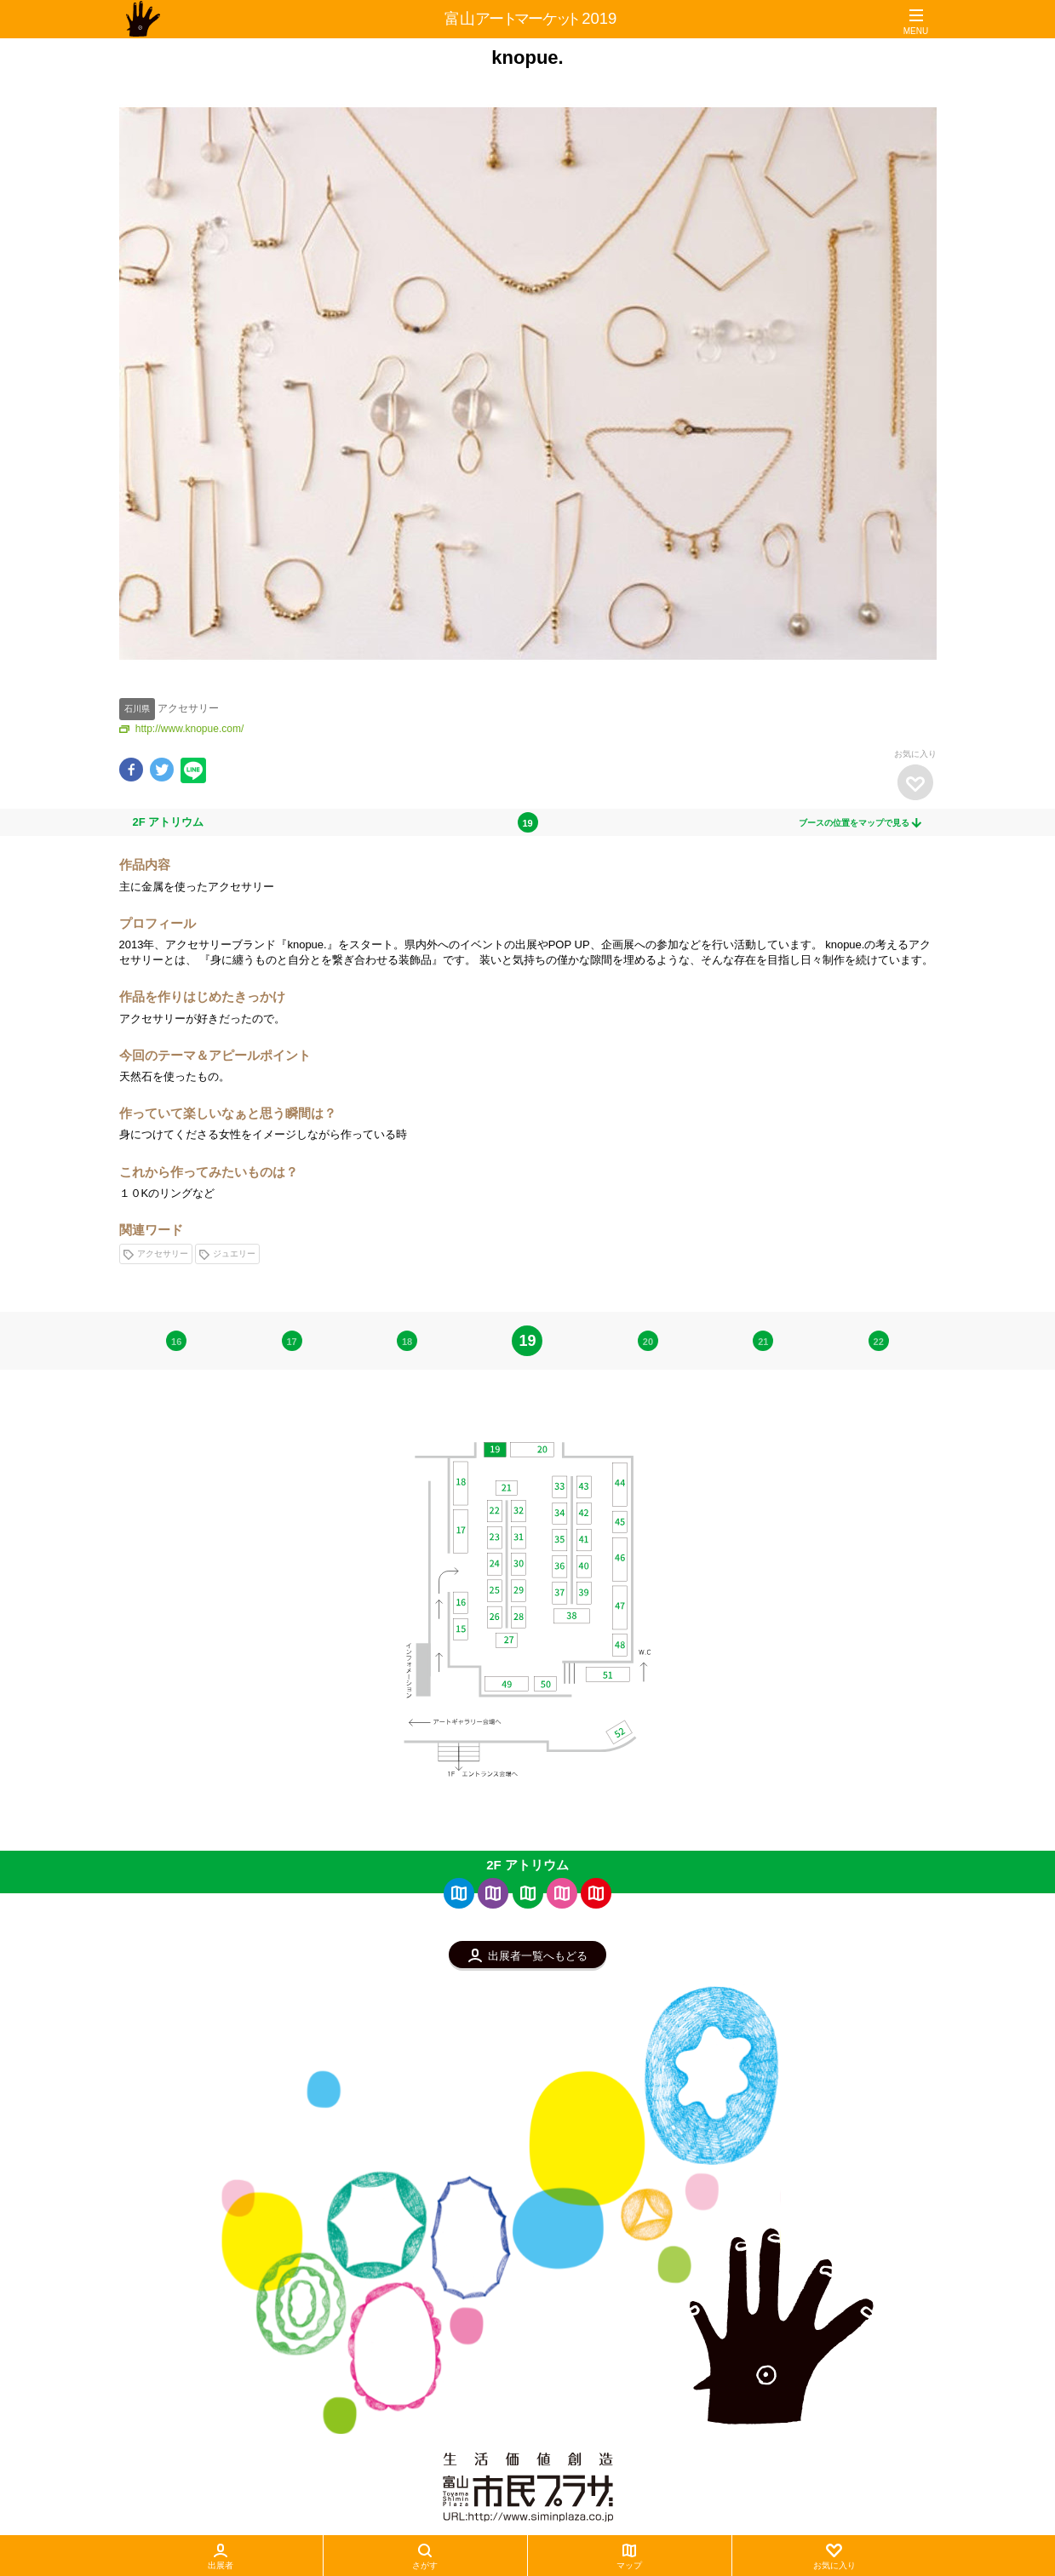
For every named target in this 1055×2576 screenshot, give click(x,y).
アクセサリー (155, 1254)
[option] (528, 383)
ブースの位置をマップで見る (861, 822)
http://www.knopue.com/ (181, 729)
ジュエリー (227, 1254)
